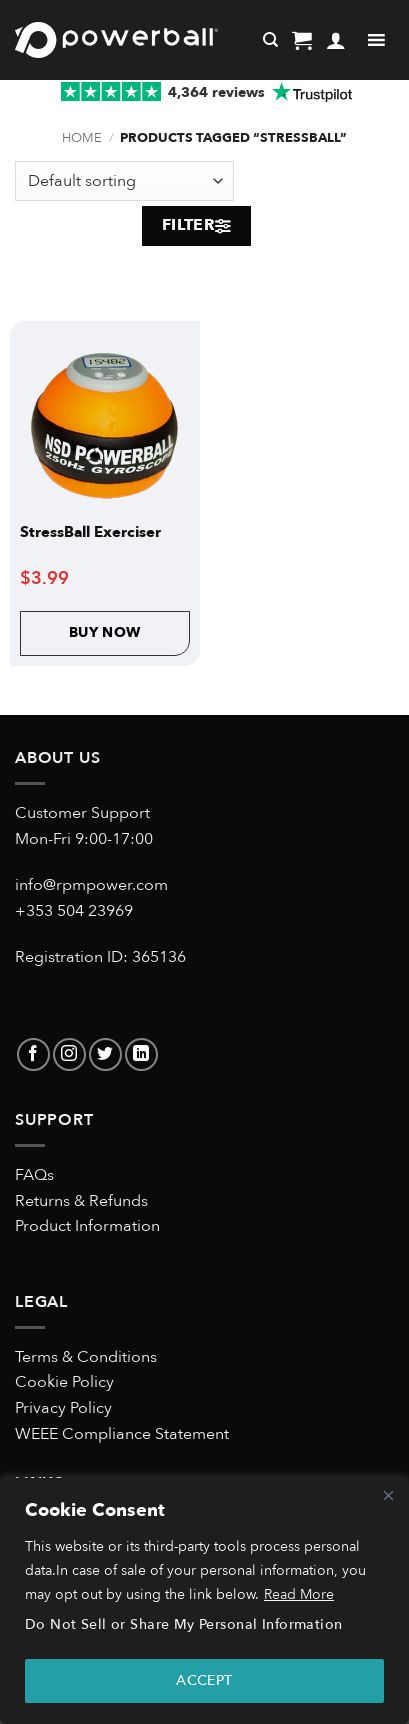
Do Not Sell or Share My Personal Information (183, 1624)
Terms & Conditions (86, 1357)
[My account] (336, 40)
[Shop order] (124, 181)
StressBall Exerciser (90, 532)
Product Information (87, 1226)
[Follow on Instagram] (69, 1054)
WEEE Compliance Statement (122, 1434)
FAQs (34, 1175)
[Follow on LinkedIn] (141, 1054)
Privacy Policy (63, 1408)
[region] (204, 1601)
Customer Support (82, 813)
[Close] (388, 1495)
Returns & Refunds (81, 1201)
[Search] (270, 40)
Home (82, 138)
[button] (302, 40)
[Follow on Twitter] (105, 1054)
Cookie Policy (64, 1382)
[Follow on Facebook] (33, 1054)
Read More (299, 1594)
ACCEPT (204, 1680)
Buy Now (105, 632)
